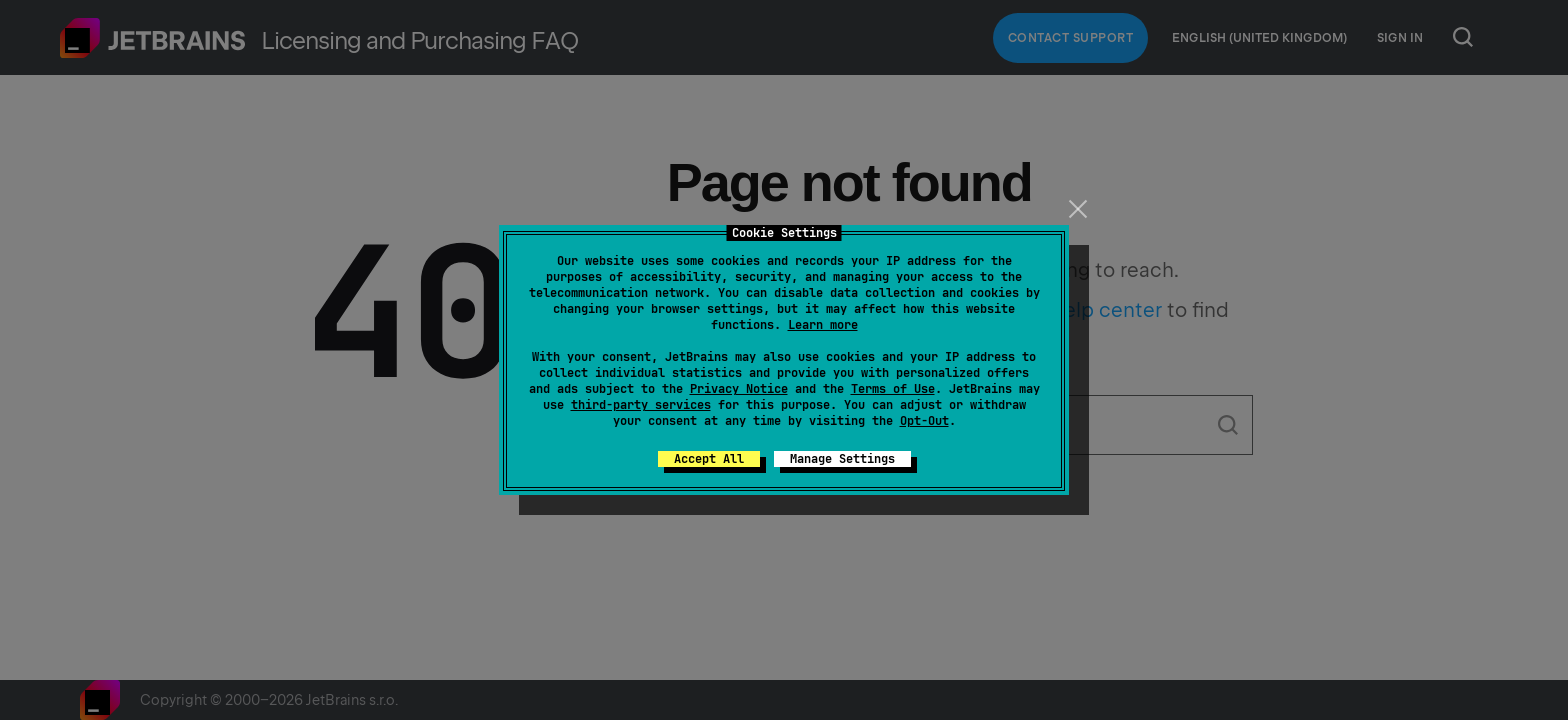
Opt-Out (924, 421)
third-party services (641, 405)
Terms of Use (893, 389)
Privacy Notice (739, 389)
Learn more (823, 325)
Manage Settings (842, 459)
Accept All (709, 459)
